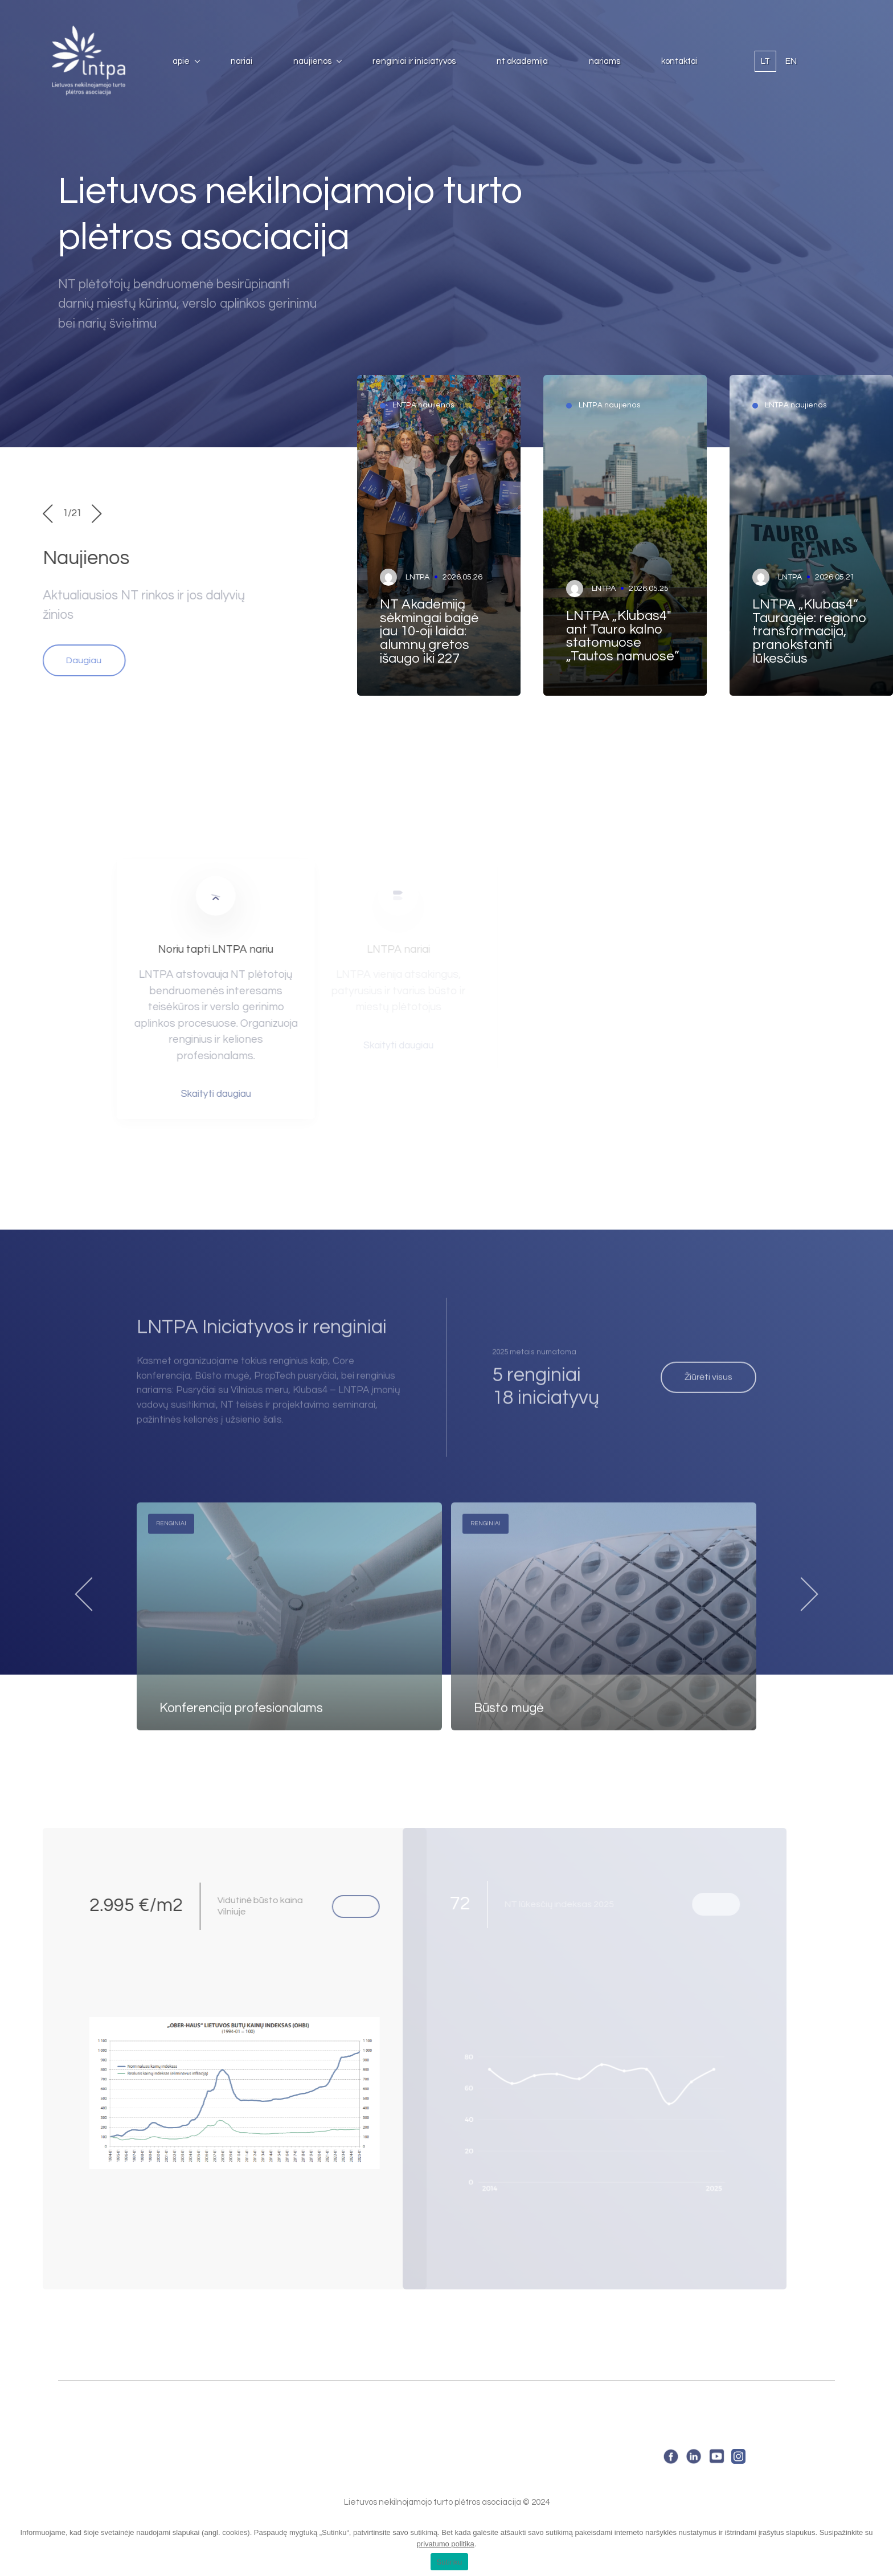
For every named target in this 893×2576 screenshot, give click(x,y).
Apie (181, 61)
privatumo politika (445, 2544)
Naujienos (312, 61)
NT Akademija (522, 61)
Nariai (241, 61)
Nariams (604, 61)
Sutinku (449, 2562)
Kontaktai (679, 61)
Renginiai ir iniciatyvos (414, 61)
